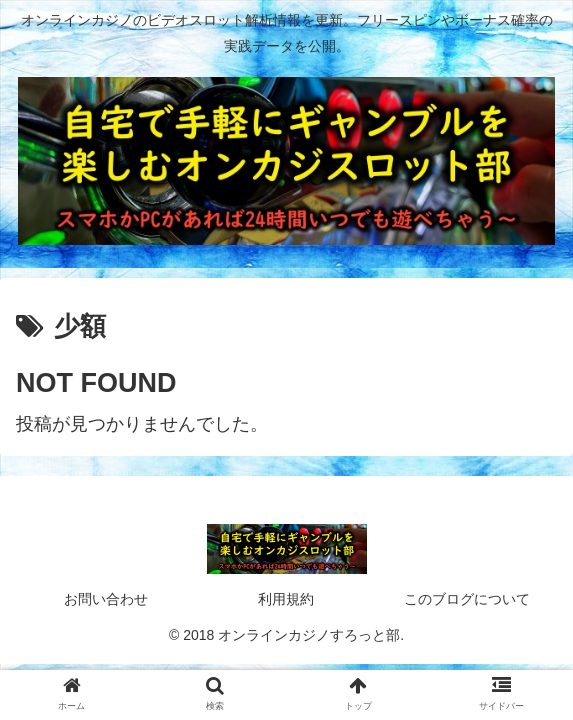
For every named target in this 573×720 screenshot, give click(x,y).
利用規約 (286, 599)
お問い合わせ (106, 599)
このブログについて (467, 599)
